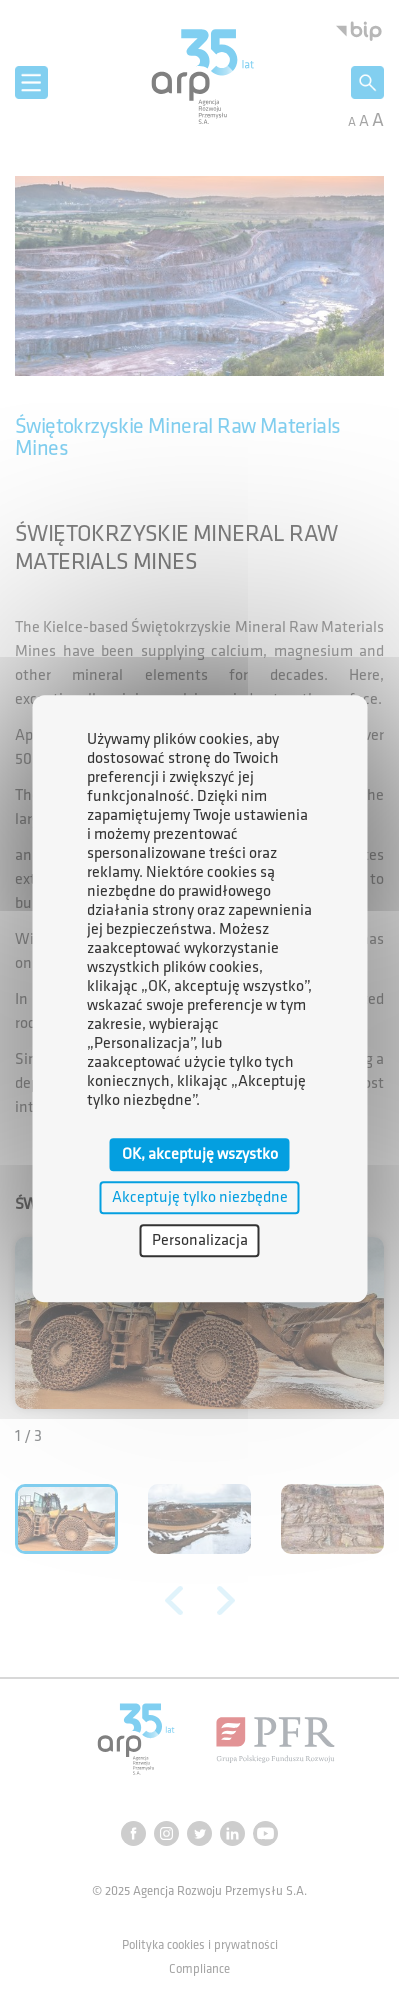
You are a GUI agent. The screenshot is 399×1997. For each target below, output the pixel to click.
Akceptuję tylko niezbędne (200, 1197)
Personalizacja (200, 1240)
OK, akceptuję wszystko (200, 1154)
